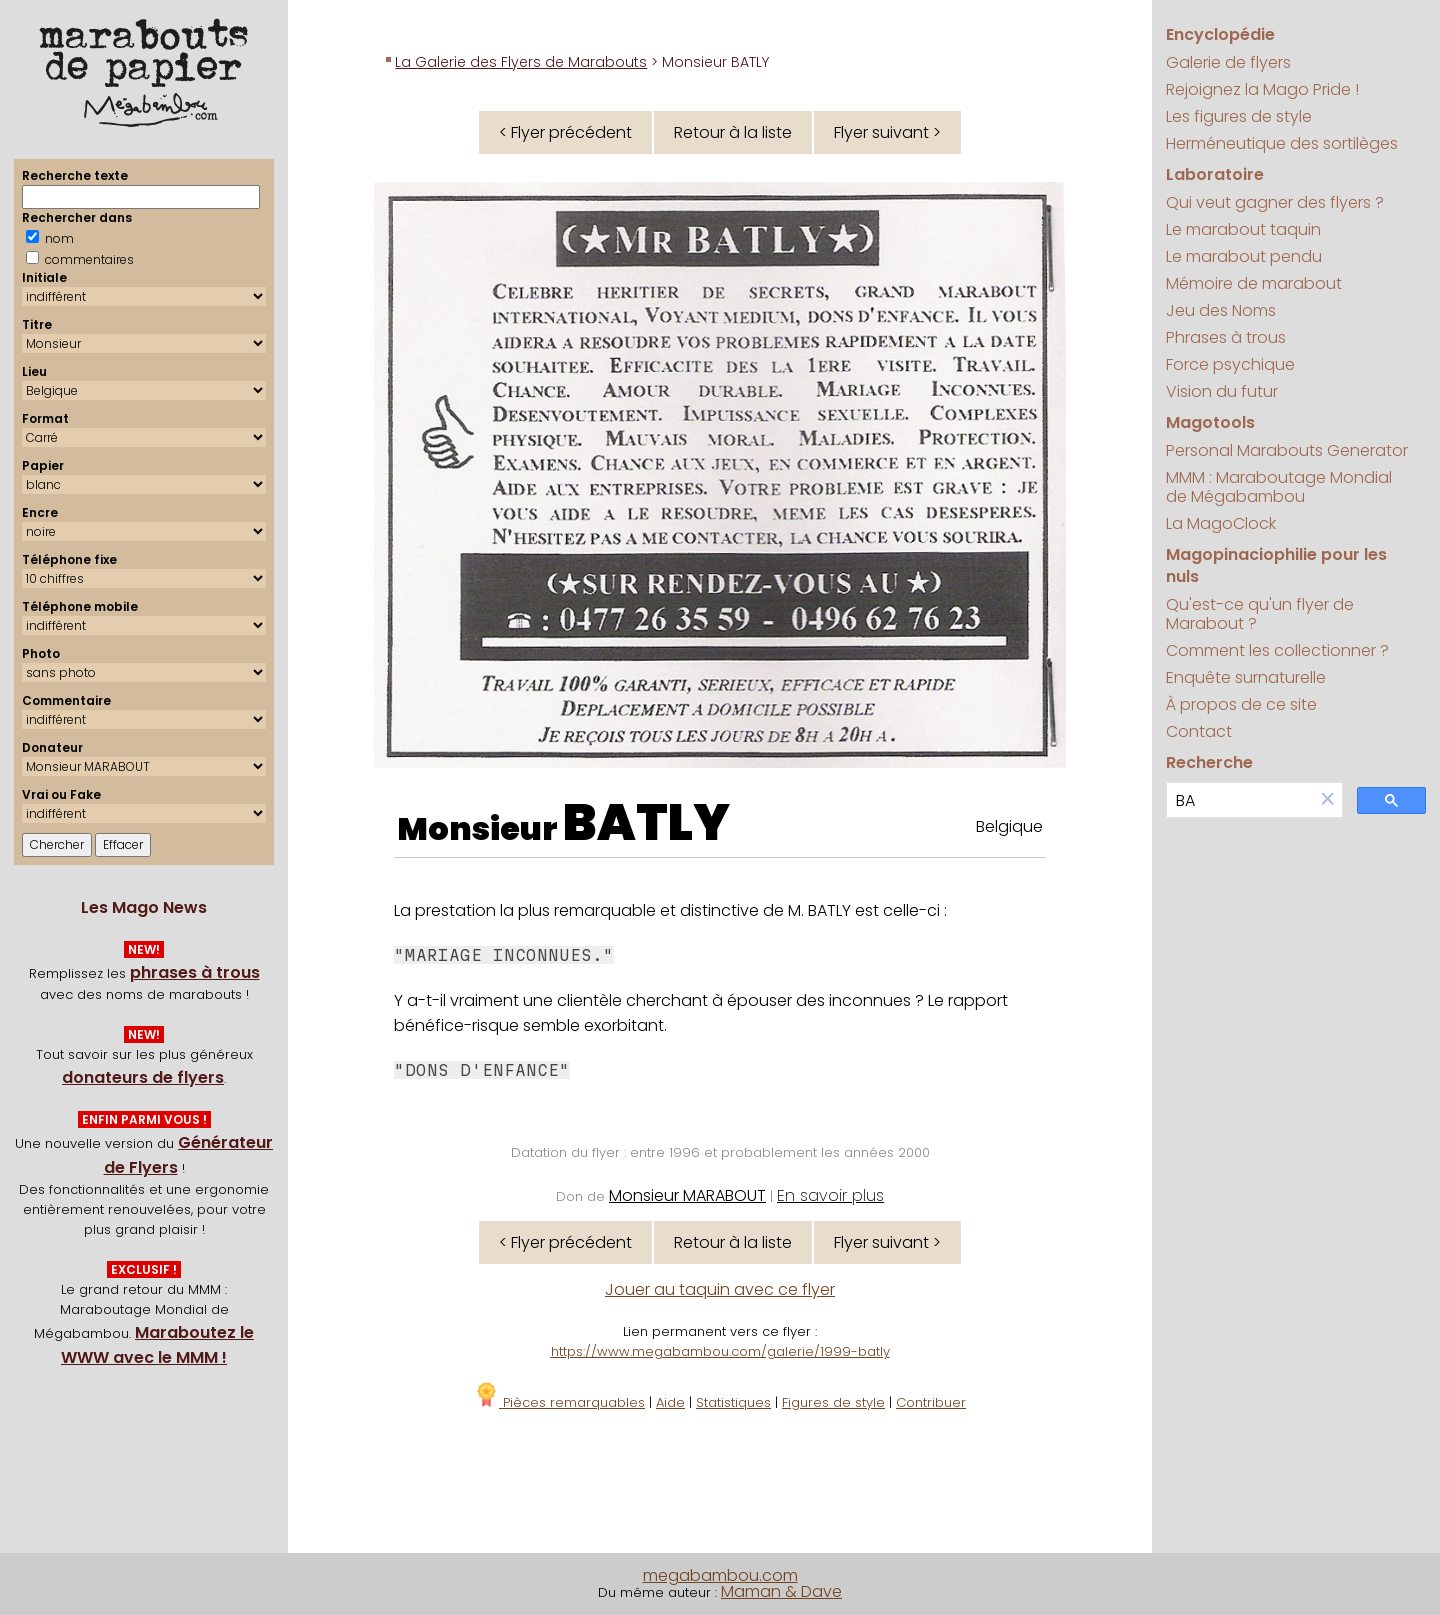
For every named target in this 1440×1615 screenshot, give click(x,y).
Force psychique (1230, 364)
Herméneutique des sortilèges (1282, 143)
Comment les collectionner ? (1277, 650)
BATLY (646, 823)
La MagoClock (1221, 523)
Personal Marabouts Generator (1287, 450)
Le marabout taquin (1243, 229)
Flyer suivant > (887, 132)
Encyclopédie (1220, 34)
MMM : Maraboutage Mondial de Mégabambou (1279, 487)
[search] (1240, 800)
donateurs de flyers (143, 1077)
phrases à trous (195, 972)
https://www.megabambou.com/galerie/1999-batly (720, 1351)
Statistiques (733, 1402)
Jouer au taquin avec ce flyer (720, 1289)
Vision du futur (1222, 391)
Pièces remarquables (559, 1402)
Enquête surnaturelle (1246, 677)
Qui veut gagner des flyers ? (1275, 202)
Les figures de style (1239, 116)
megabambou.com (720, 1575)
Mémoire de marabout (1254, 283)
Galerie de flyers (1228, 62)
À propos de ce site (1241, 704)
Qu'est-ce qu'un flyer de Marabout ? (1260, 614)
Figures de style (833, 1402)
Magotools (1210, 422)
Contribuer (931, 1402)
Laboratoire (1215, 174)
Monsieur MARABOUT (687, 1195)
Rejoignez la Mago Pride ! (1262, 89)
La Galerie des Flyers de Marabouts (521, 62)
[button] (1328, 800)
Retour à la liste (733, 132)
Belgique (1009, 826)
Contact (1199, 731)
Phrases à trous (1226, 337)
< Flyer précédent (565, 132)
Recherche (1209, 762)
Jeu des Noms (1221, 310)
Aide (670, 1402)
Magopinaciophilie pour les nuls (1276, 565)
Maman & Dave (781, 1591)
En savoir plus (830, 1195)
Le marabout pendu (1244, 256)
